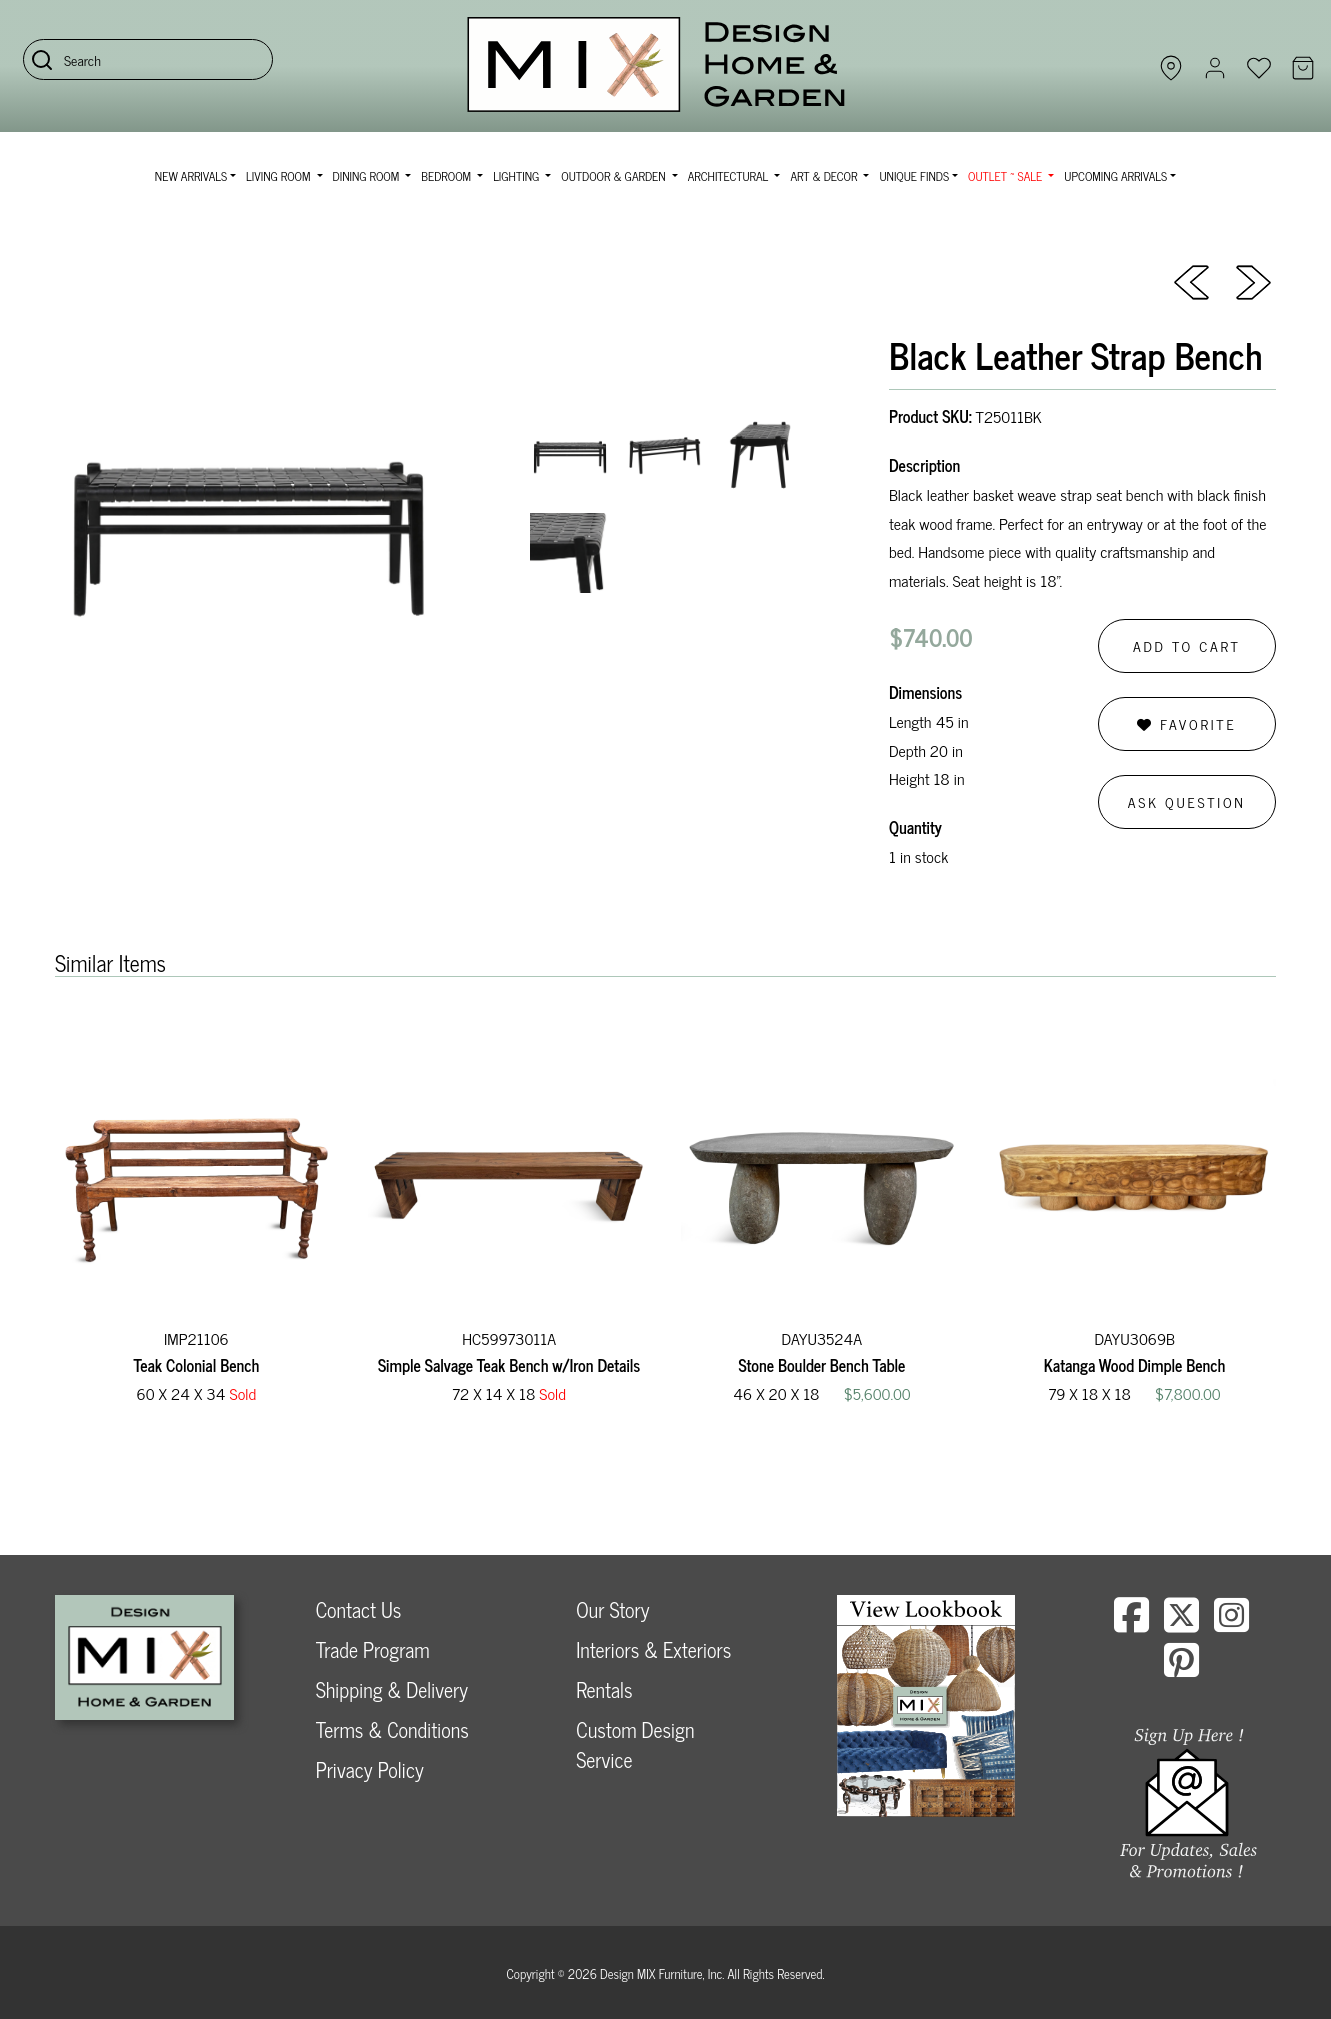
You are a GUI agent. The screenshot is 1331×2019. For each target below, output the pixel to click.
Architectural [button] (730, 176)
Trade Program (373, 1649)
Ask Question (1187, 801)
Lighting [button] (517, 176)
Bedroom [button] (447, 176)
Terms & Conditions (392, 1729)
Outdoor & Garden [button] (614, 176)
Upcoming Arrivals (1115, 176)
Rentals (604, 1689)
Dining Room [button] (368, 176)
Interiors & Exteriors (653, 1649)
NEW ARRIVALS (191, 176)
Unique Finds (914, 176)
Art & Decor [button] (825, 176)
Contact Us (359, 1609)
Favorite (1186, 723)
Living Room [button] (279, 176)
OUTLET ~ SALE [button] (1006, 176)
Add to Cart (1187, 645)
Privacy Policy (370, 1769)
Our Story (612, 1609)
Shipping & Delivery (392, 1689)
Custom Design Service (635, 1744)
